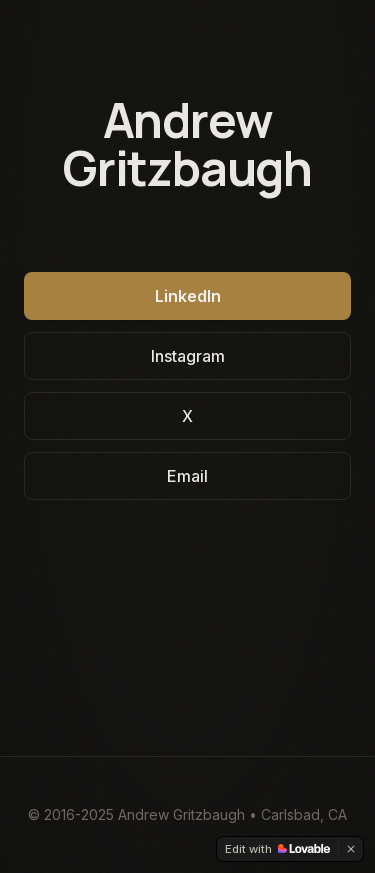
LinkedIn (188, 296)
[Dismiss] (351, 849)
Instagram (188, 356)
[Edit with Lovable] (277, 849)
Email (187, 476)
